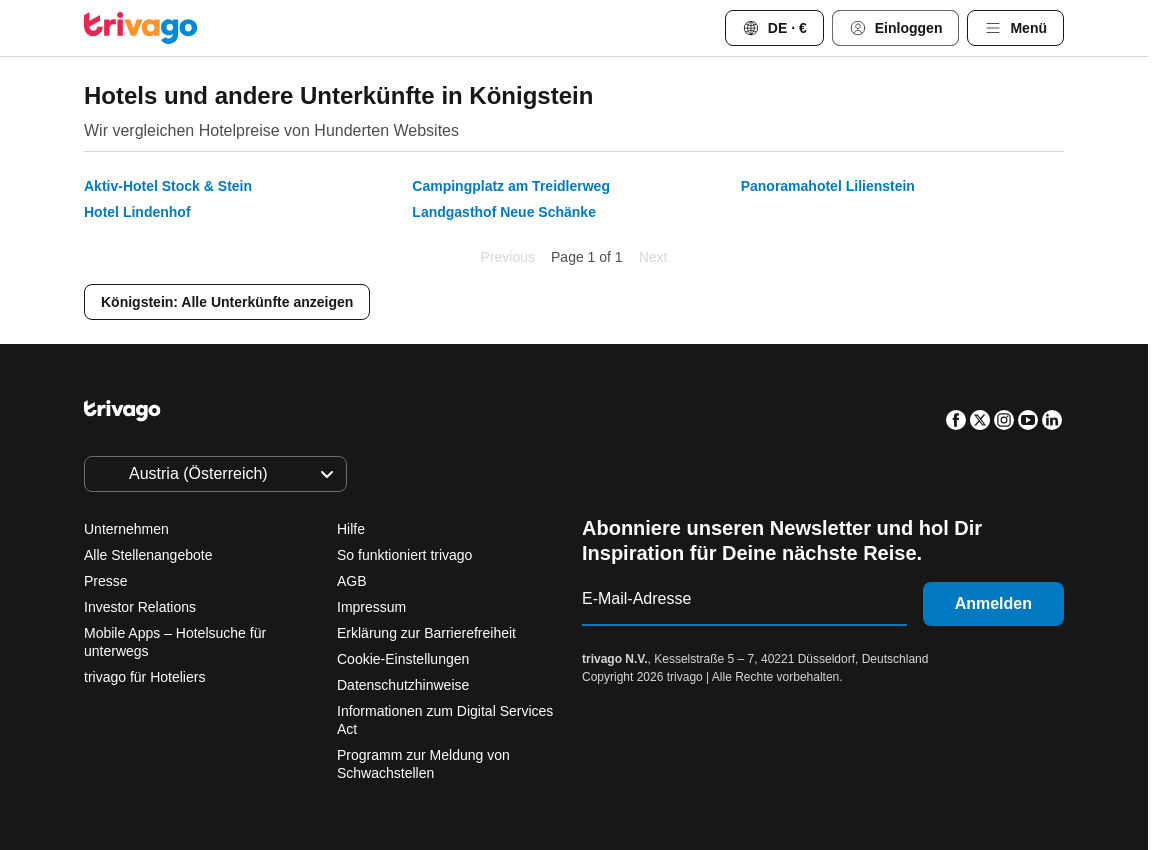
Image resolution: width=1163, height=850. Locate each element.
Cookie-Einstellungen (405, 659)
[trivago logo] (141, 28)
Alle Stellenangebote (148, 555)
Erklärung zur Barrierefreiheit (426, 633)
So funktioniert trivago (404, 555)
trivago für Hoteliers (144, 677)
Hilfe (351, 529)
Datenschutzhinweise (403, 685)
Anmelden (993, 603)
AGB (352, 581)
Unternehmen (126, 529)
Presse (106, 581)
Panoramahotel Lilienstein (828, 186)
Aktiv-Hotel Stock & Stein (168, 186)
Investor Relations (140, 607)
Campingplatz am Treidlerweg (511, 186)
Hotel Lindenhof (137, 212)
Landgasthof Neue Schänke (504, 212)
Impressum (371, 607)
